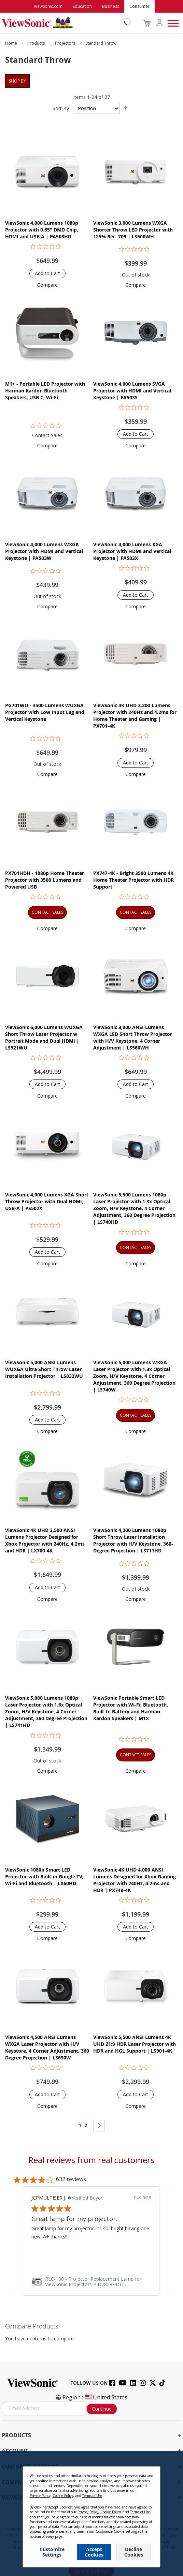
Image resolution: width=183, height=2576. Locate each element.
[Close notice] (151, 2474)
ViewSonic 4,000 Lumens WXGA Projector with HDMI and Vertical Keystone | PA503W (44, 551)
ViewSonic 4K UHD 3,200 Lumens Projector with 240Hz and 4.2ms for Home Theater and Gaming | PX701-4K (135, 715)
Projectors (65, 43)
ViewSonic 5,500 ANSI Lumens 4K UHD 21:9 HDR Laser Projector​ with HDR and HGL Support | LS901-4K (134, 2044)
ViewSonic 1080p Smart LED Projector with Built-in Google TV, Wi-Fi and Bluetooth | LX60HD (44, 1876)
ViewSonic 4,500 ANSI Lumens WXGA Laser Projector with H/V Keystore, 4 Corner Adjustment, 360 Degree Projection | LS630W (47, 2047)
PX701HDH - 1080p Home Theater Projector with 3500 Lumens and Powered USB (44, 880)
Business (110, 6)
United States (105, 2397)
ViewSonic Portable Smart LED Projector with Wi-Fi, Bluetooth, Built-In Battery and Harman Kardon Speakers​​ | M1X (130, 1708)
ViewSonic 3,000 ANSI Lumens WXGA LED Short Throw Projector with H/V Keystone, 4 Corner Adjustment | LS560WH (132, 1037)
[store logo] (64, 23)
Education (82, 6)
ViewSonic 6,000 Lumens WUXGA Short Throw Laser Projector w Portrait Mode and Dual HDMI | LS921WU (44, 1037)
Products (36, 43)
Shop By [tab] (17, 81)
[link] (91, 2281)
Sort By (61, 108)
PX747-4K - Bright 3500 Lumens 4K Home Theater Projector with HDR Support (133, 880)
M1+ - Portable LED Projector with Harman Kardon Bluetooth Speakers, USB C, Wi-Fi (45, 391)
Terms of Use (92, 2495)
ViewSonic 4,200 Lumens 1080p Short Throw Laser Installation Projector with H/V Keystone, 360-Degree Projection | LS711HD (133, 1540)
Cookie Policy (63, 2495)
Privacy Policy (40, 2495)
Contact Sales (47, 435)
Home (11, 43)
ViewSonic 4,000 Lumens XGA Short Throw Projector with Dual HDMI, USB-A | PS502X (46, 1201)
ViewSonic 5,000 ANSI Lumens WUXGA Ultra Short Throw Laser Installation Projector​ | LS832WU (44, 1369)
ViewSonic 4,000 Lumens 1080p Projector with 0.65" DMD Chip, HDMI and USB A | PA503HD (41, 230)
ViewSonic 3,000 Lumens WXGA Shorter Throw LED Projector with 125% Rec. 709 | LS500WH (133, 230)
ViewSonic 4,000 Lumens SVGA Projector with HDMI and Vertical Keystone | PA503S (132, 391)
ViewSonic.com (48, 6)
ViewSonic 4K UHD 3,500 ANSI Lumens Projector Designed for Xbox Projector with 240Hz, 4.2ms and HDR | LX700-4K (45, 1540)
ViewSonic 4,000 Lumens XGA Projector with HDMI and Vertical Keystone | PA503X (132, 551)
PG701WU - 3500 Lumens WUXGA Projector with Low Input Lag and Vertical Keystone (44, 712)
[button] (47, 285)
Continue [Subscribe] (102, 2409)
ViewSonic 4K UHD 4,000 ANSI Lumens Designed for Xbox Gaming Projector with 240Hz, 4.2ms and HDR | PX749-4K (134, 1879)
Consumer (139, 6)
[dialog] (91, 2513)
